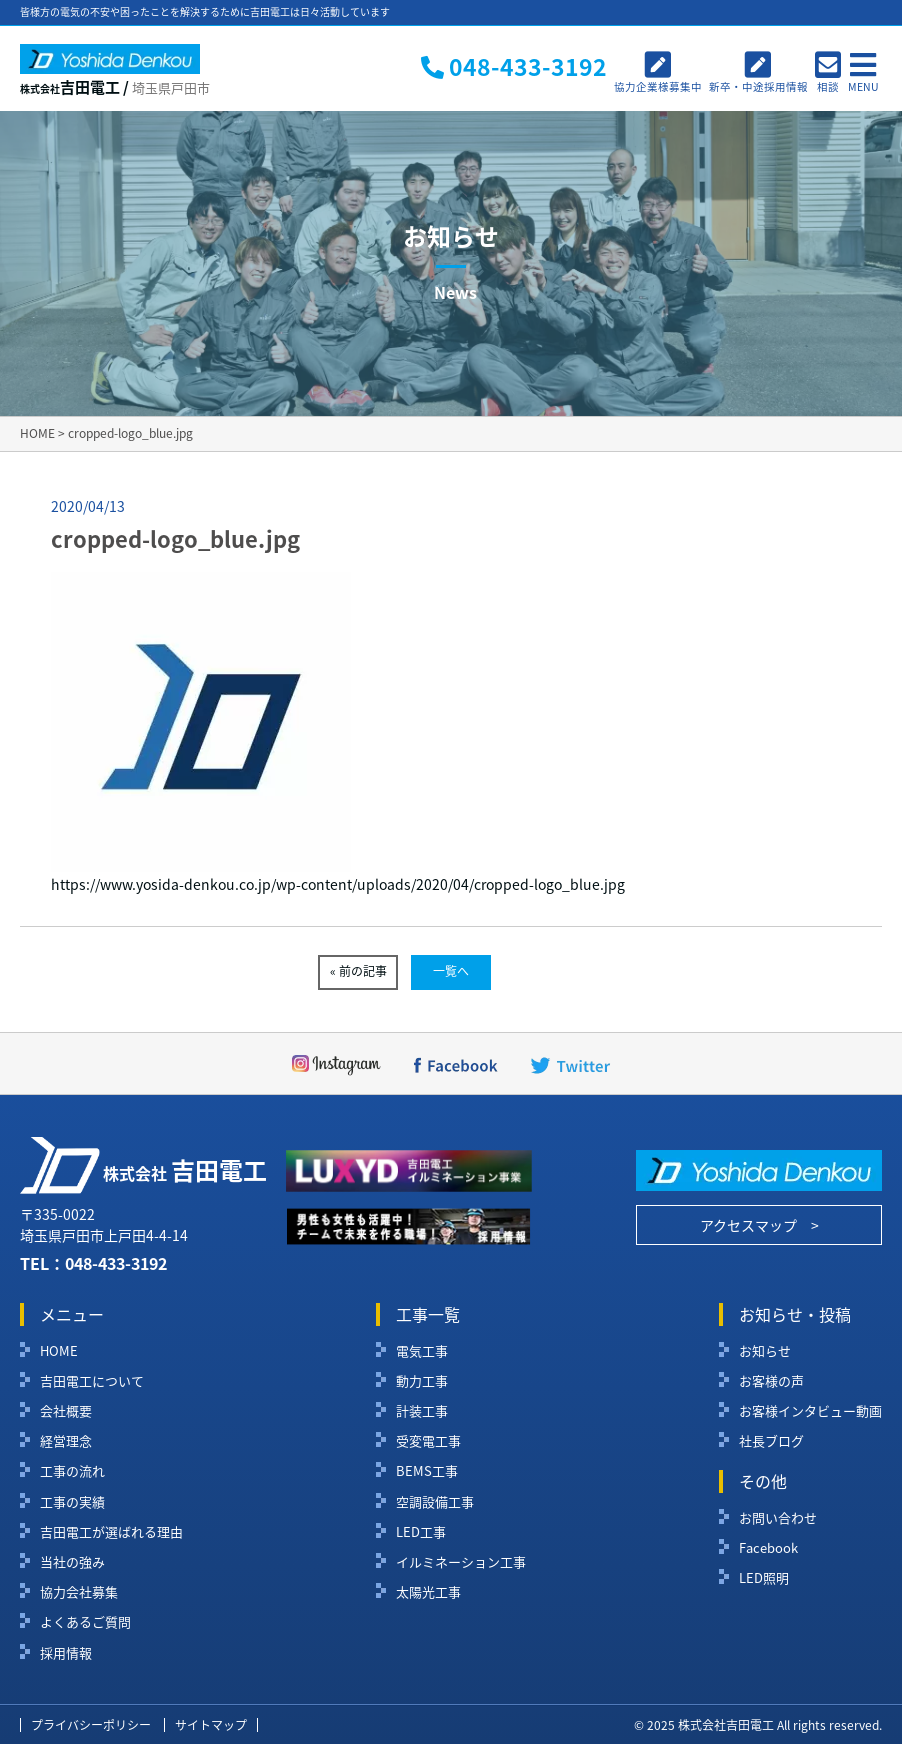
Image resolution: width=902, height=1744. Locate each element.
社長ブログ (771, 1441)
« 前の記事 (358, 971)
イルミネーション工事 (461, 1562)
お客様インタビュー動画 (810, 1411)
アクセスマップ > (759, 1225)
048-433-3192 (116, 1263)
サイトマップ (211, 1725)
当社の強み (72, 1562)
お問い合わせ (778, 1518)
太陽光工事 (428, 1592)
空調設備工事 (435, 1502)
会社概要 (66, 1411)
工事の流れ (72, 1471)
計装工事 (422, 1411)
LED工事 (421, 1532)
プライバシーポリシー (91, 1725)
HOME (59, 1351)
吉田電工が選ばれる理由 (111, 1532)
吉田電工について (92, 1381)
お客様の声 (771, 1381)
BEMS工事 (427, 1471)
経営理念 (66, 1441)
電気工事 (422, 1351)
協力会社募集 (79, 1592)
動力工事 (422, 1381)
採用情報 (66, 1653)
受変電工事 (428, 1441)
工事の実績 (72, 1502)
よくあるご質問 (85, 1622)
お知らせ (765, 1351)
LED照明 (764, 1578)
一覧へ (451, 971)
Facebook (768, 1548)
